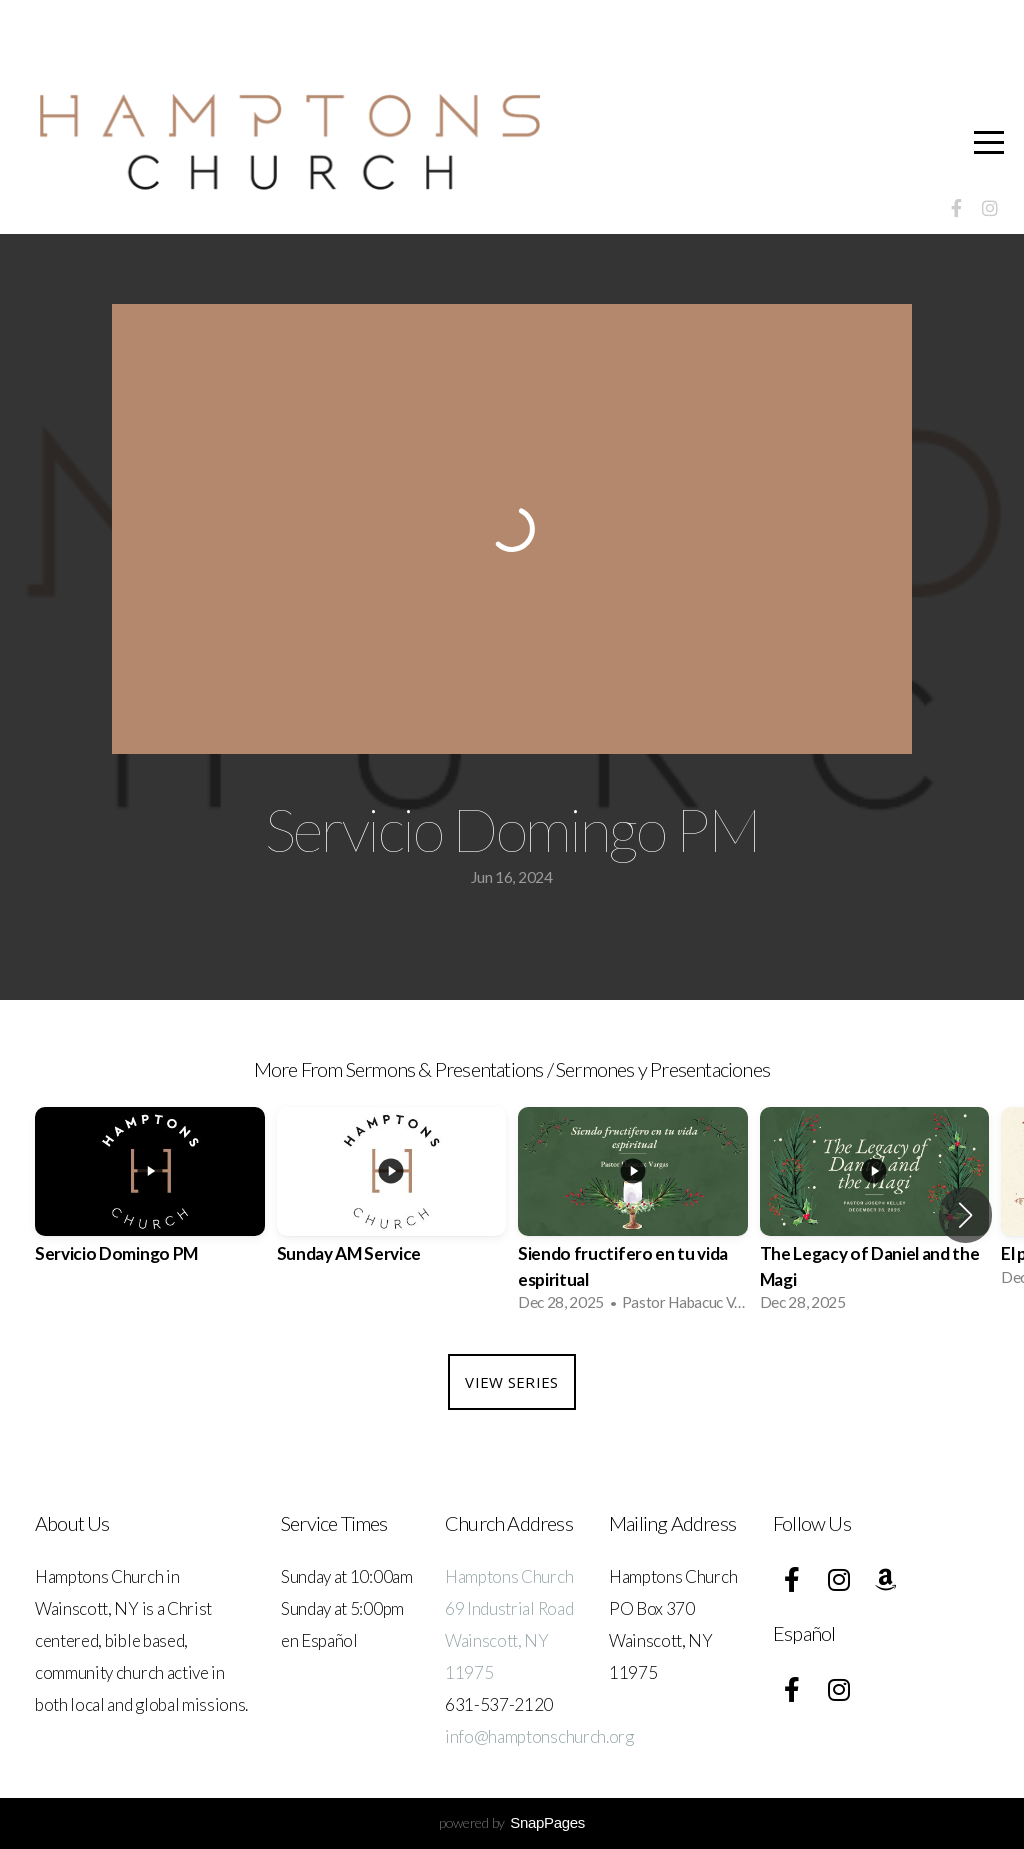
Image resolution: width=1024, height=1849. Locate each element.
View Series (511, 1382)
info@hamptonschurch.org (539, 1736)
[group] (150, 1203)
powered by (512, 1822)
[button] (965, 1215)
